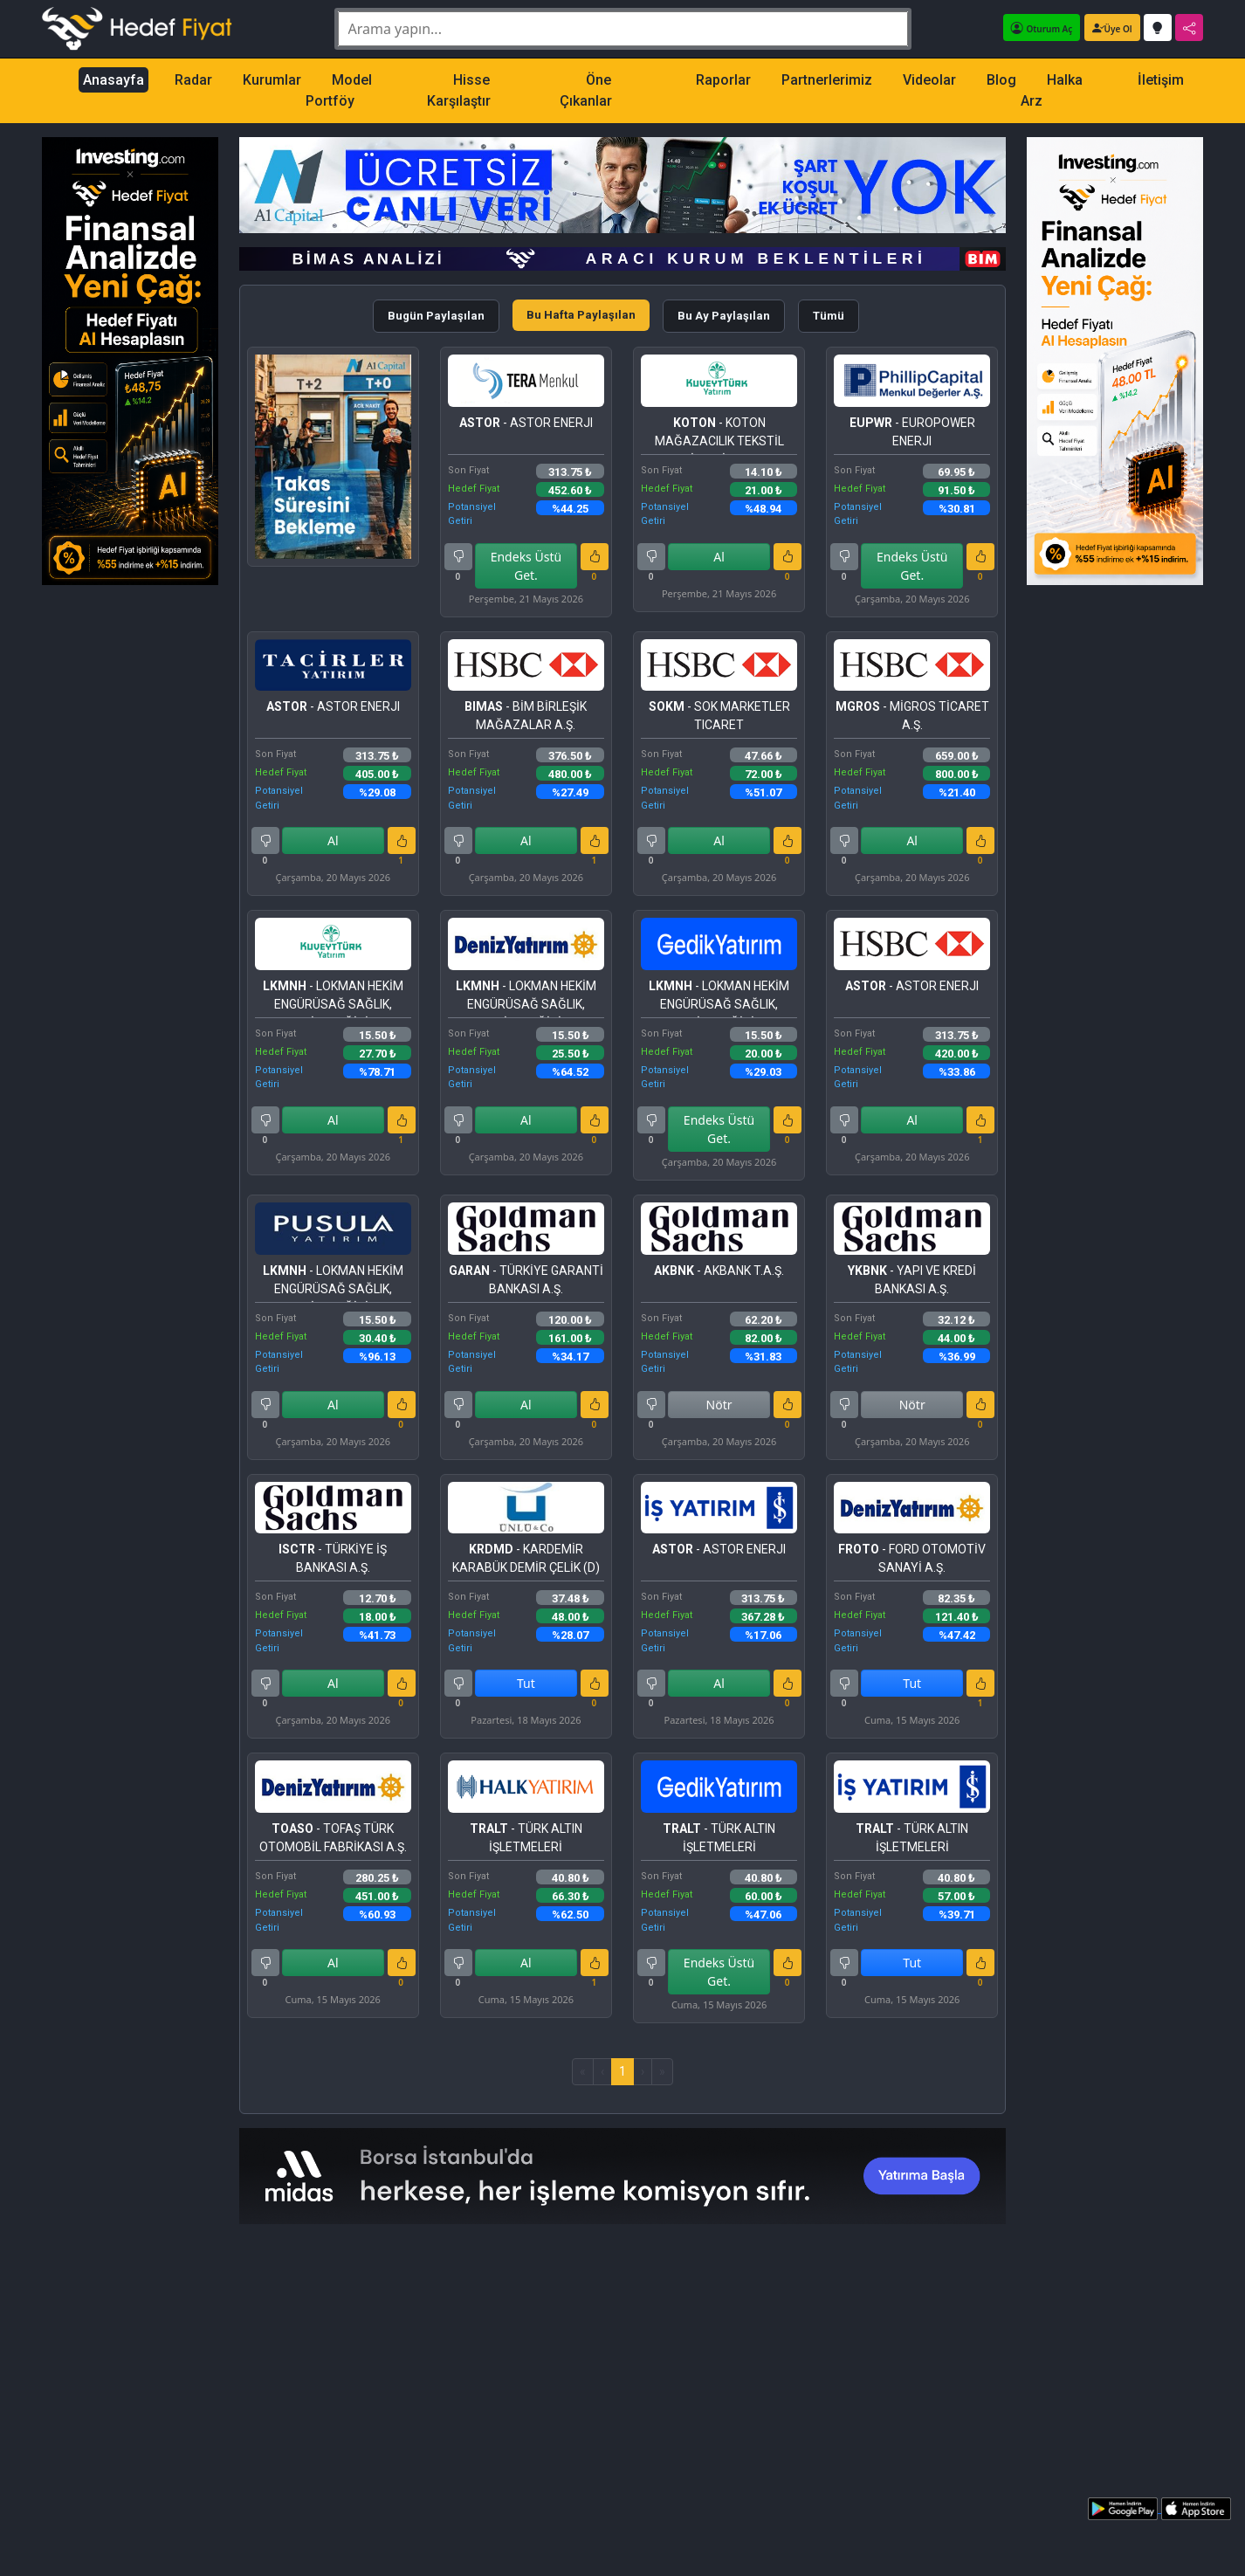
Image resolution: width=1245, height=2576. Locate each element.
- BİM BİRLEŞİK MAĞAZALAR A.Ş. (525, 715)
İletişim (1161, 80)
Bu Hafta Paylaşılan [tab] (581, 314)
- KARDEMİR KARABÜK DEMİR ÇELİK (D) (526, 1558)
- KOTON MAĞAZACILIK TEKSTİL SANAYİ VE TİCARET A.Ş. (719, 435)
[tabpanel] (623, 1216)
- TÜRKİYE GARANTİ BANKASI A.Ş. (526, 1280)
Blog (1001, 80)
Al (719, 556)
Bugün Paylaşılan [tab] (436, 315)
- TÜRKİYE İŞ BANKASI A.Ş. (333, 1558)
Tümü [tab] (828, 315)
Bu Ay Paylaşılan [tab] (724, 315)
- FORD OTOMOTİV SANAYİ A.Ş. (912, 1558)
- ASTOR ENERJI (526, 423)
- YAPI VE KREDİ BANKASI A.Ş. (912, 1280)
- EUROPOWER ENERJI (912, 432)
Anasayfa (113, 80)
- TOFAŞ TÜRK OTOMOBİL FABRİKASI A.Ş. (333, 1838)
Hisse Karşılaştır (459, 90)
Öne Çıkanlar (586, 90)
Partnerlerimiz (826, 80)
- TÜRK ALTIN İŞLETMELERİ (526, 1838)
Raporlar (723, 80)
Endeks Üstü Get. (526, 565)
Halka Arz (1052, 90)
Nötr (719, 1404)
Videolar (929, 80)
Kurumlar (272, 80)
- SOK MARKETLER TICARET (719, 715)
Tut (526, 1683)
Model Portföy (339, 90)
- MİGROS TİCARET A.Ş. (912, 715)
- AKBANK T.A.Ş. (719, 1271)
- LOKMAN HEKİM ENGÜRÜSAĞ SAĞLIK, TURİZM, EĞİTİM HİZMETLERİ (333, 998)
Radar (193, 80)
